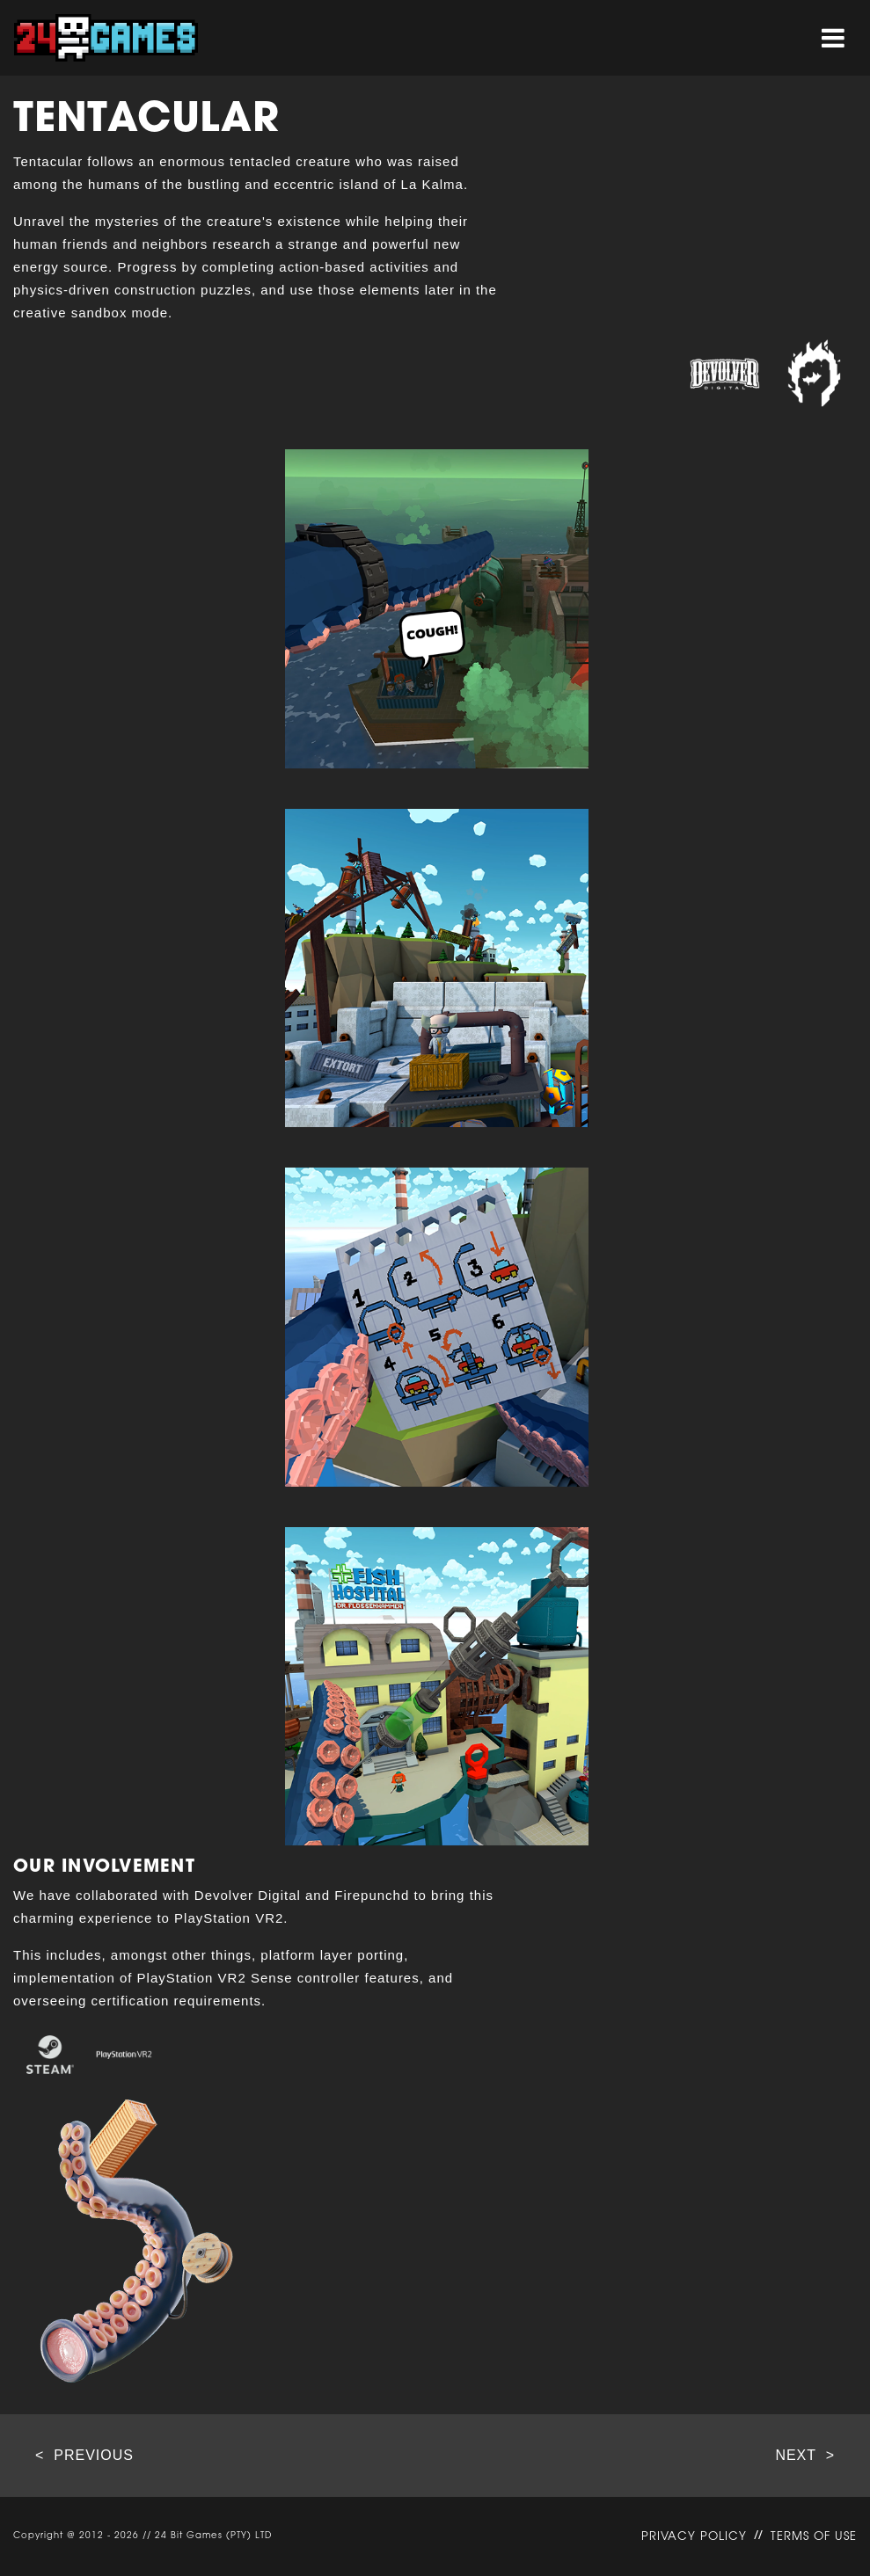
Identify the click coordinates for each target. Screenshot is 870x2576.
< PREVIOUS (84, 2456)
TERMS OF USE (814, 2537)
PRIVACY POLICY (694, 2537)
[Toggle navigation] (833, 38)
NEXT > (805, 2456)
